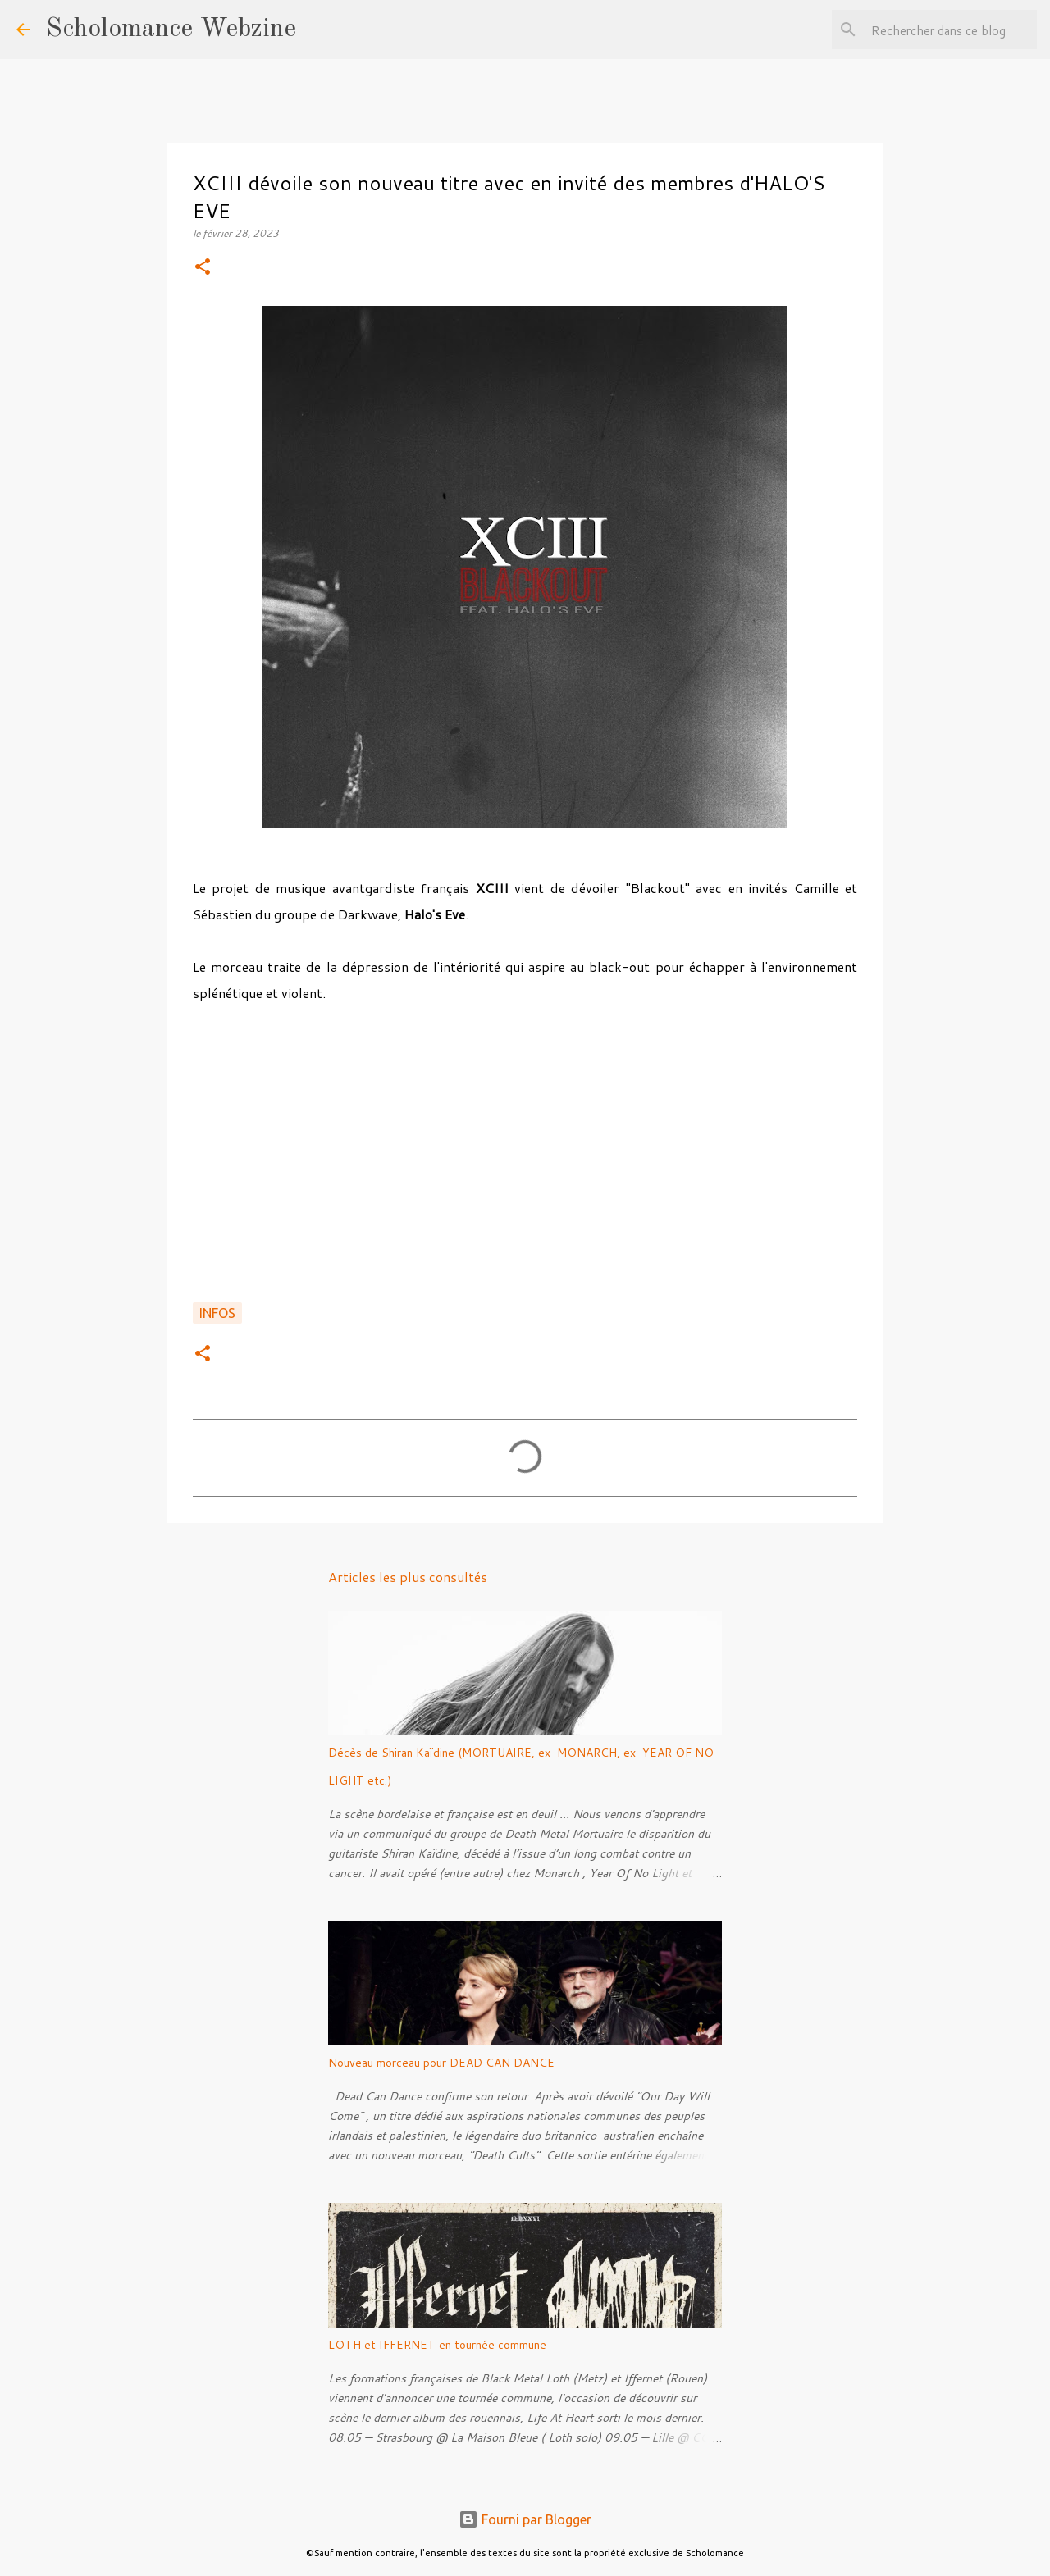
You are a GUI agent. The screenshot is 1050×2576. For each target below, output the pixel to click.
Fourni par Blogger (525, 2519)
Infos (217, 1313)
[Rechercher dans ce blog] (951, 29)
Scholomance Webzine (171, 29)
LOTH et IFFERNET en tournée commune (437, 2345)
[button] (202, 268)
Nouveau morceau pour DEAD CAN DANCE (441, 2062)
